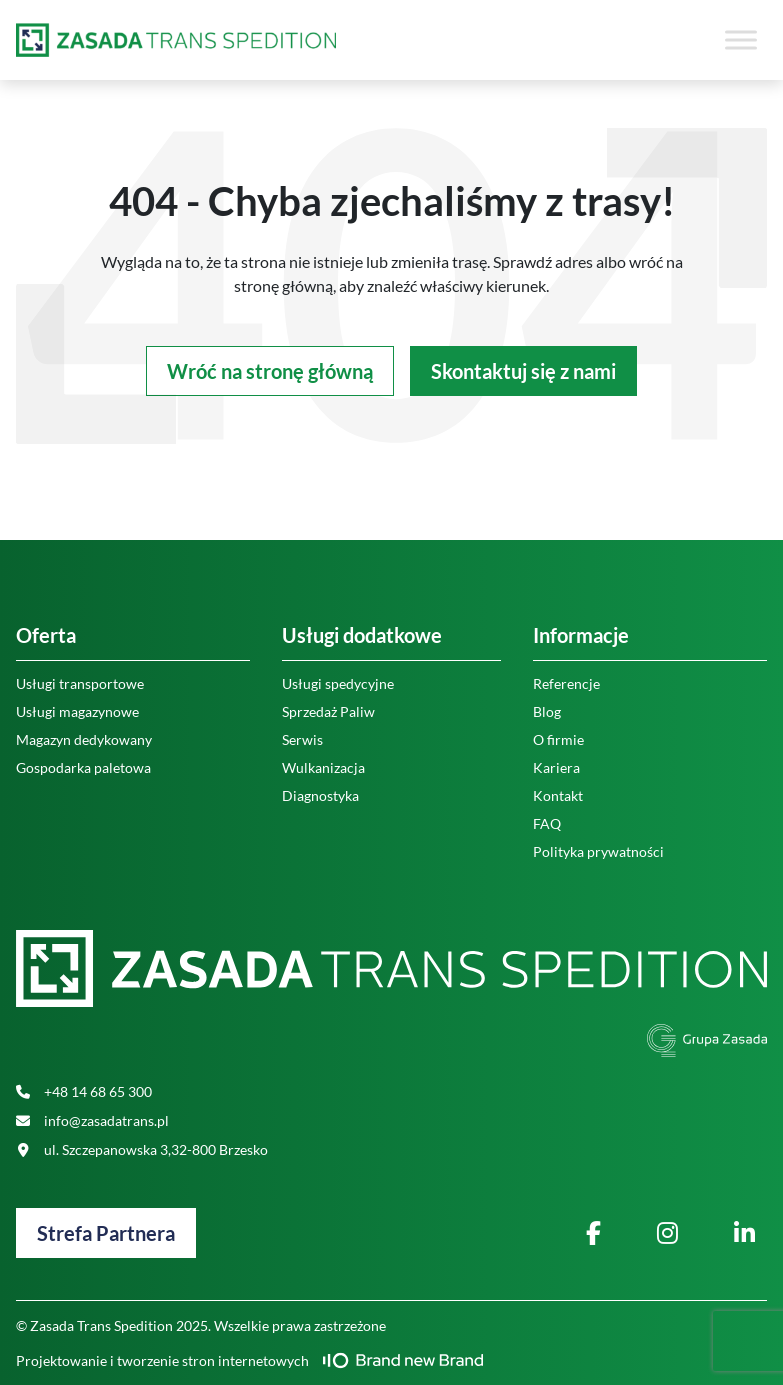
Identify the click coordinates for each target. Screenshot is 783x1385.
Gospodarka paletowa (83, 767)
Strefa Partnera (106, 1233)
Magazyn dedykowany (84, 739)
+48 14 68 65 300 (84, 1091)
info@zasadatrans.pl (92, 1120)
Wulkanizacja (323, 767)
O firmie (558, 739)
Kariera (556, 767)
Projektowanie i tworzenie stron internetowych (249, 1360)
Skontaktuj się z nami (523, 371)
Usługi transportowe (80, 683)
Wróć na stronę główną (270, 371)
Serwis (302, 739)
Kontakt (558, 795)
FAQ (547, 823)
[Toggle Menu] (741, 39)
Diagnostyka (320, 795)
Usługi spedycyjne (338, 683)
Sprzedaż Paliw (328, 711)
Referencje (566, 683)
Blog (547, 711)
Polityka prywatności (598, 851)
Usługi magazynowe (77, 711)
